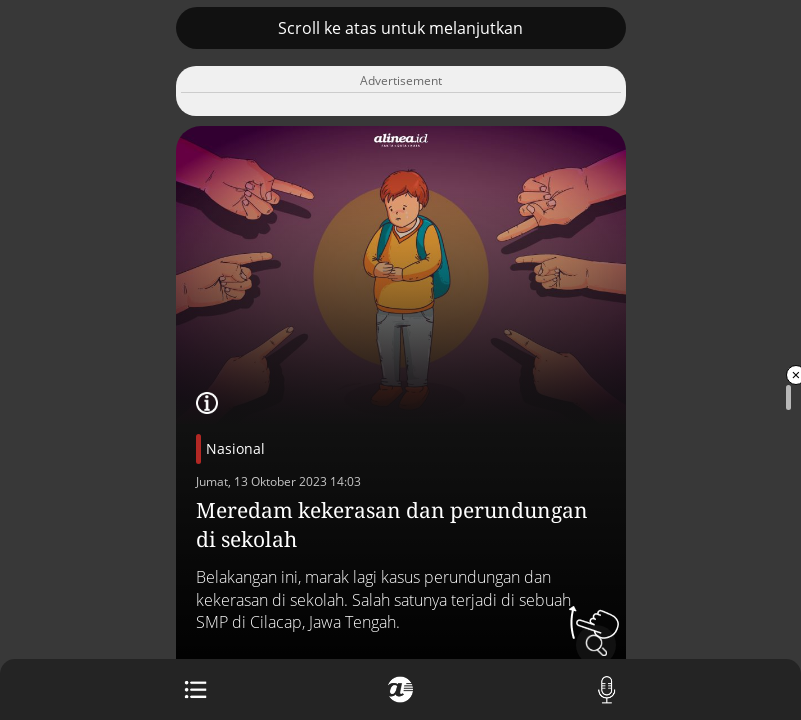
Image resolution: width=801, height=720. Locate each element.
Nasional (235, 448)
